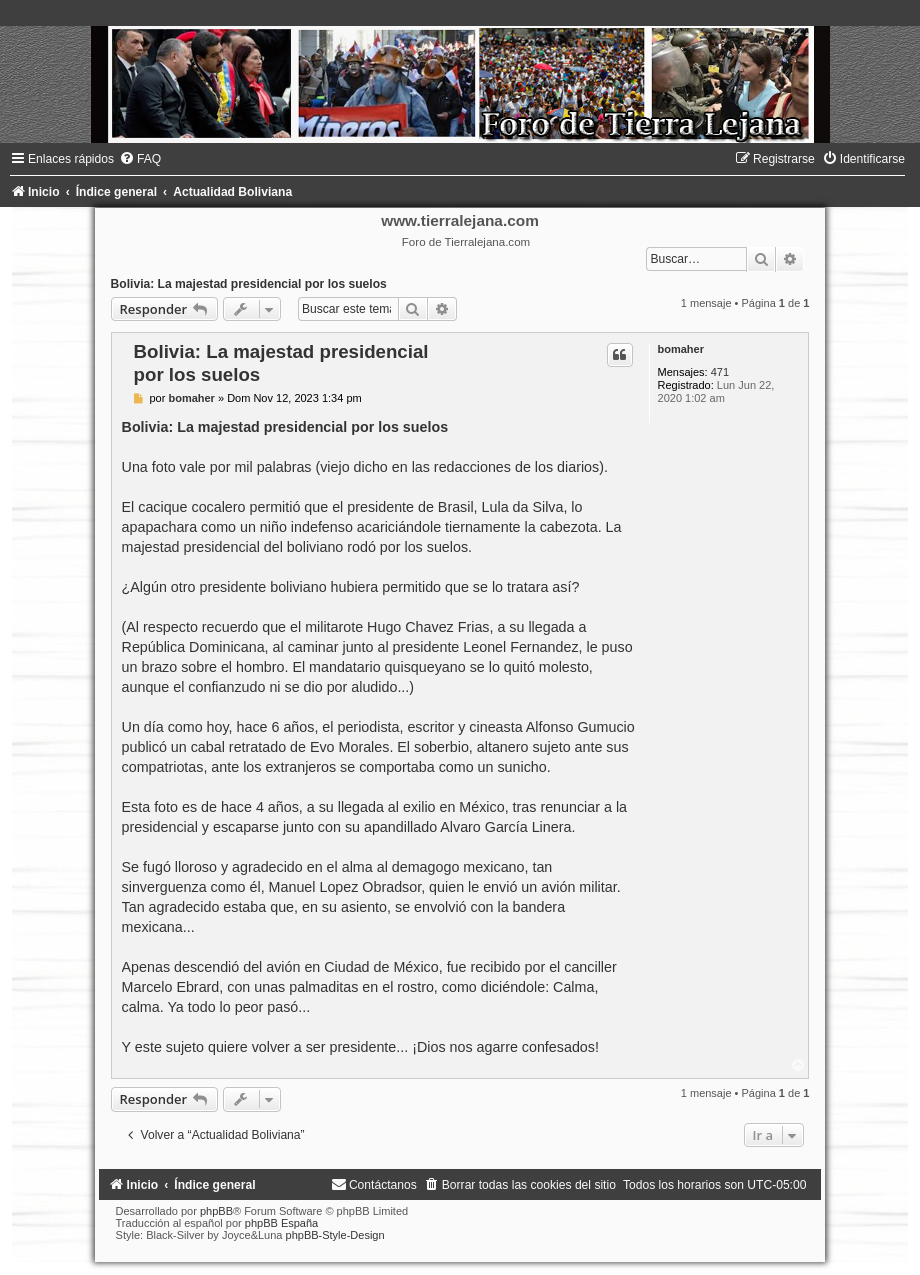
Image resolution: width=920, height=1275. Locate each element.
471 (720, 372)
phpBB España (281, 1223)
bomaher (681, 349)
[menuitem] (140, 159)
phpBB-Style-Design (335, 1235)
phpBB (216, 1211)
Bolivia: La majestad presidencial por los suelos (249, 284)
